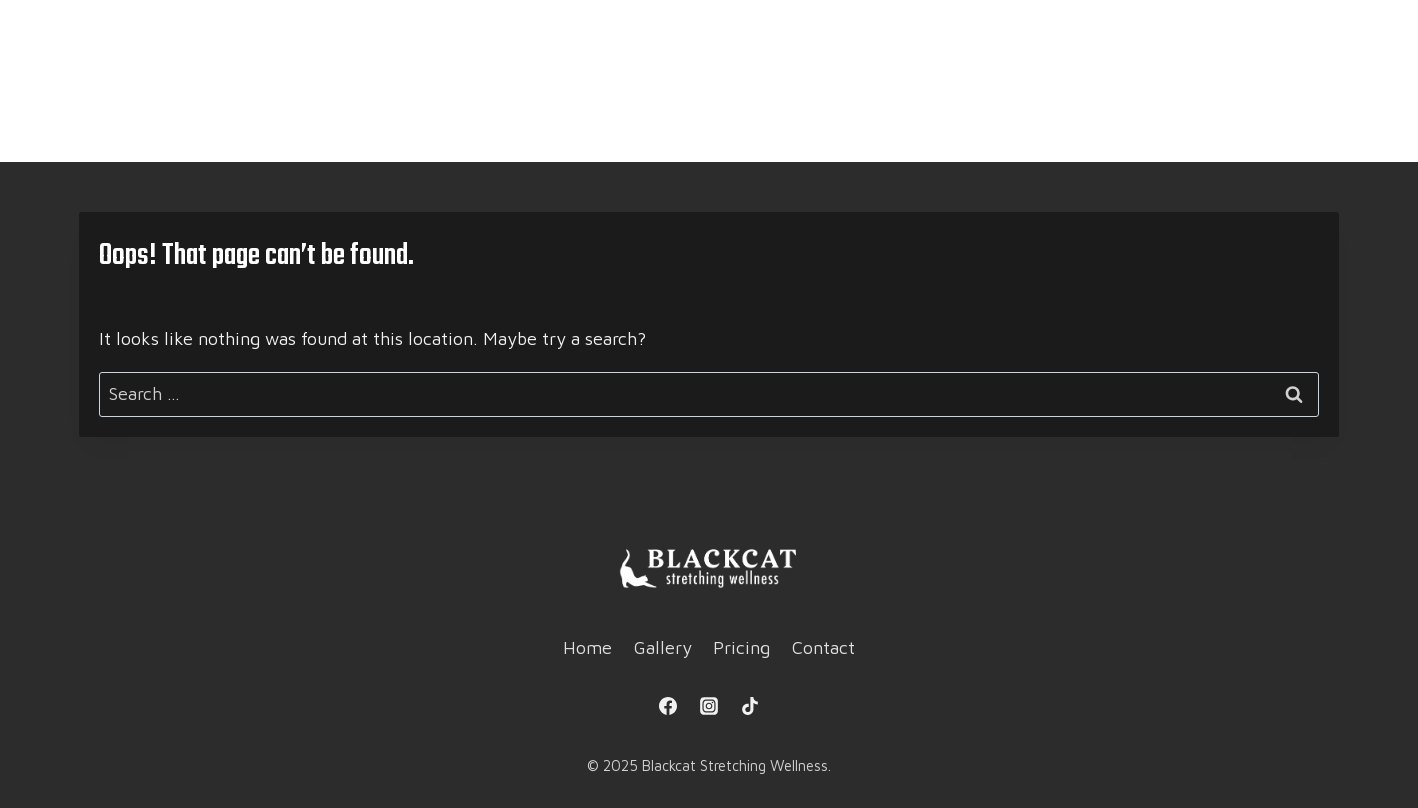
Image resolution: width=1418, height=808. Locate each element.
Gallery (641, 130)
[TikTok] (750, 706)
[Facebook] (668, 706)
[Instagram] (709, 706)
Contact (870, 130)
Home (536, 130)
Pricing (754, 130)
